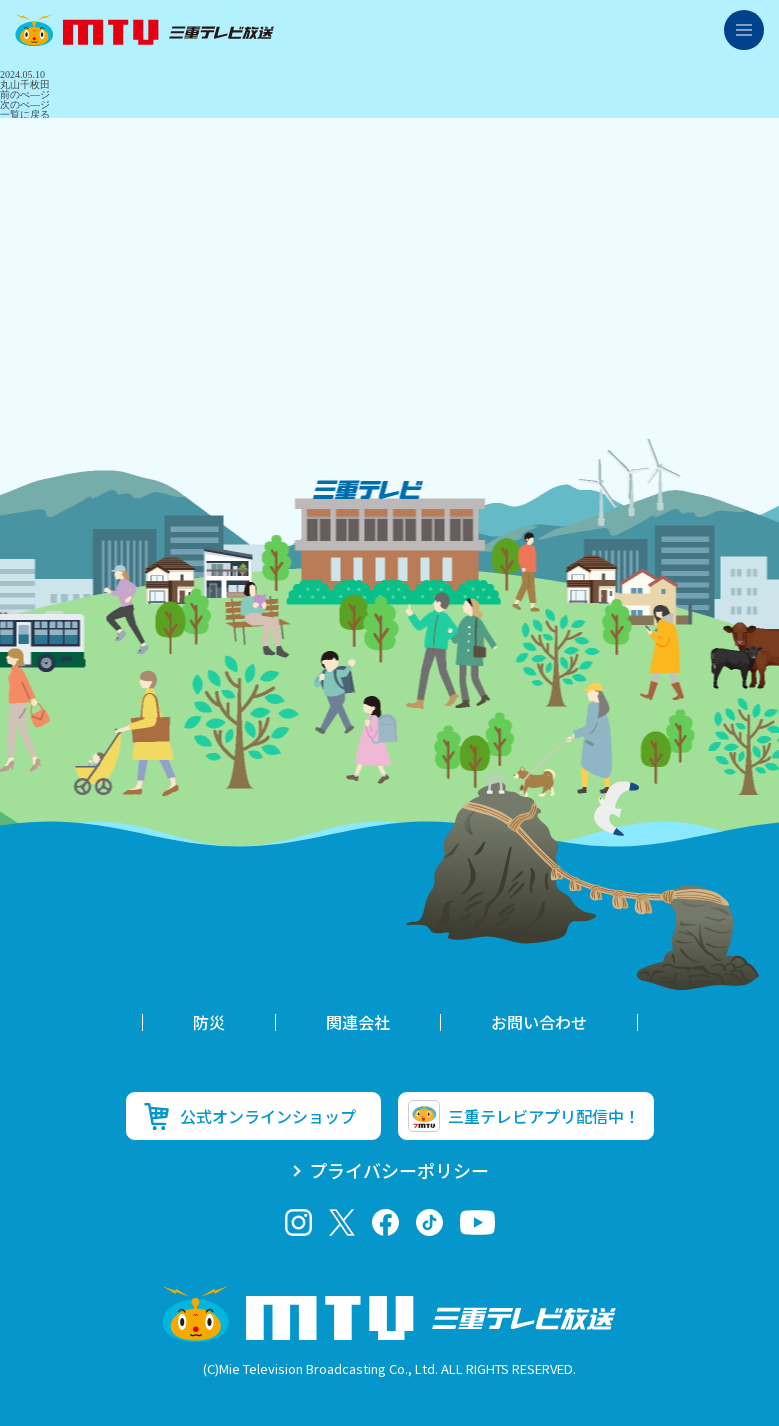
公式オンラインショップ (268, 1116)
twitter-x (341, 1222)
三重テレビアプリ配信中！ (544, 1116)
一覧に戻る (25, 114)
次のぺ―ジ (25, 104)
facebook (385, 1222)
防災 (209, 1022)
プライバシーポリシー (399, 1170)
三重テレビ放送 (144, 30)
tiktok (429, 1222)
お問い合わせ (539, 1022)
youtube (477, 1222)
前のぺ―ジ (25, 94)
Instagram (298, 1222)
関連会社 (358, 1022)
